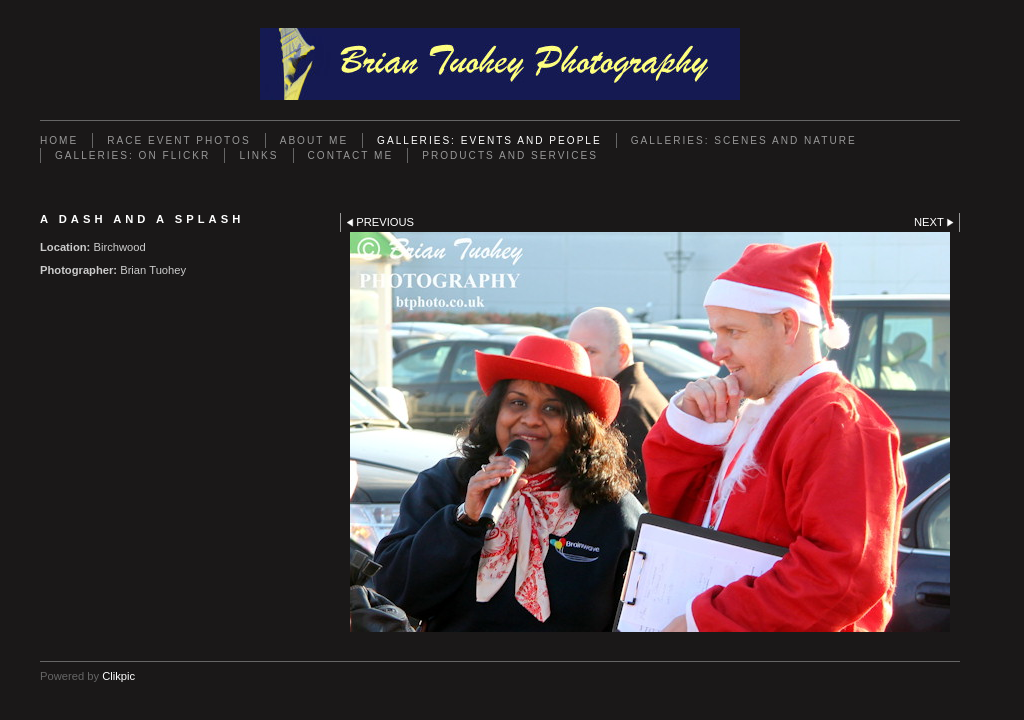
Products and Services (510, 155)
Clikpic (118, 676)
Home (59, 140)
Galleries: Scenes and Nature (744, 140)
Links (258, 155)
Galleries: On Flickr (132, 155)
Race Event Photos (178, 140)
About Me (314, 140)
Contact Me (351, 155)
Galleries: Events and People (489, 140)
